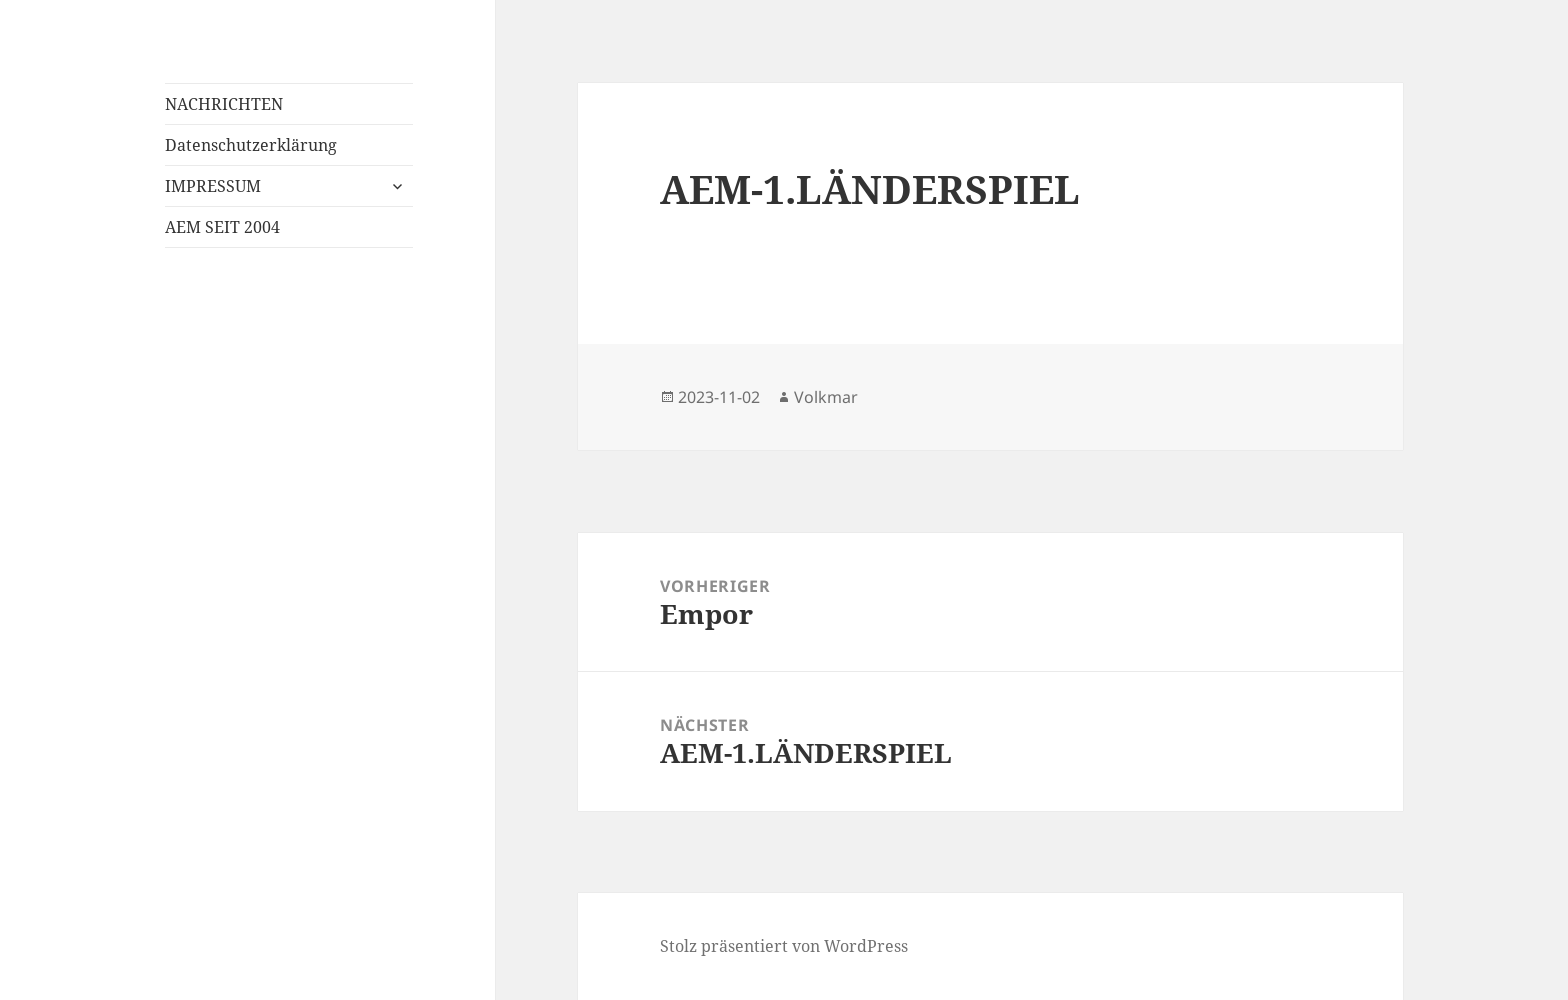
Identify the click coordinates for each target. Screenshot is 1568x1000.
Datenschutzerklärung (251, 145)
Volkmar (826, 397)
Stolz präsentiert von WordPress (784, 946)
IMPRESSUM (213, 186)
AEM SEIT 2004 (222, 227)
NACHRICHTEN (224, 104)
